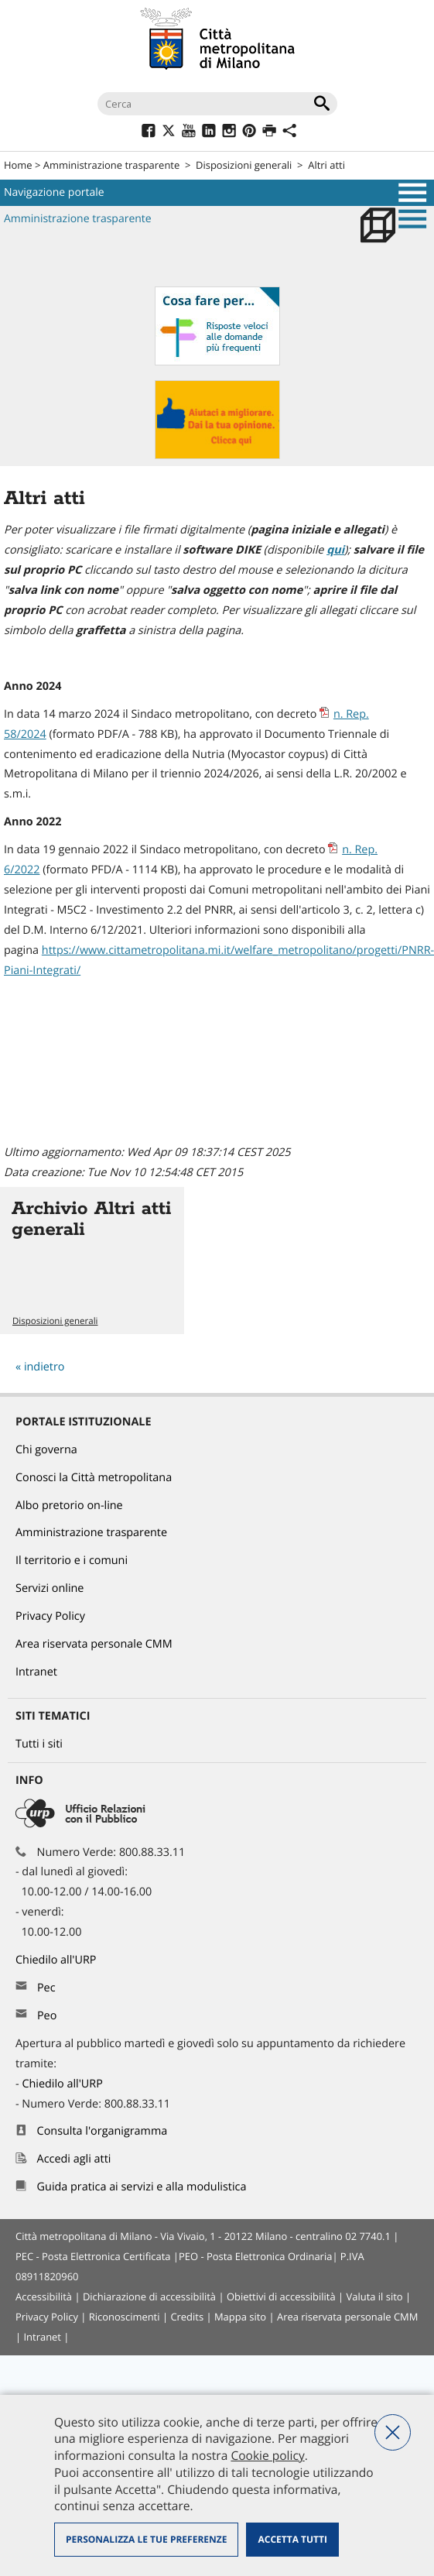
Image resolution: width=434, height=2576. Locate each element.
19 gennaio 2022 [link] (85, 849)
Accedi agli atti (74, 2159)
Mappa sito (240, 2317)
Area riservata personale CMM (94, 1644)
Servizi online (49, 1588)
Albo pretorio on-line (69, 1505)
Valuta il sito (375, 2296)
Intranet (36, 1672)
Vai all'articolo (92, 1260)
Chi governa (46, 1449)
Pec (46, 1988)
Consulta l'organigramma (102, 2131)
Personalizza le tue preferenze (146, 2539)
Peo (46, 2015)
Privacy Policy (50, 1616)
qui (335, 550)
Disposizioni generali (244, 165)
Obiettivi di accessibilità (281, 2296)
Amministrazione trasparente (111, 165)
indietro (44, 1367)
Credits (186, 2317)
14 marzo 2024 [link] (81, 714)
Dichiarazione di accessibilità (149, 2296)
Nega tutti (392, 2432)
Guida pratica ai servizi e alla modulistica (142, 2187)
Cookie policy (267, 2455)
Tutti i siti (39, 1744)
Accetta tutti (292, 2539)
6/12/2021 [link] (117, 930)
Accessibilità (43, 2296)
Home (18, 165)
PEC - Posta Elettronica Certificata (92, 2256)
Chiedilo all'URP (57, 1960)
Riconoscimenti (124, 2317)
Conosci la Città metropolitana (93, 1477)
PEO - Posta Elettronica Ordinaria (255, 2256)
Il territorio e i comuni (71, 1560)
